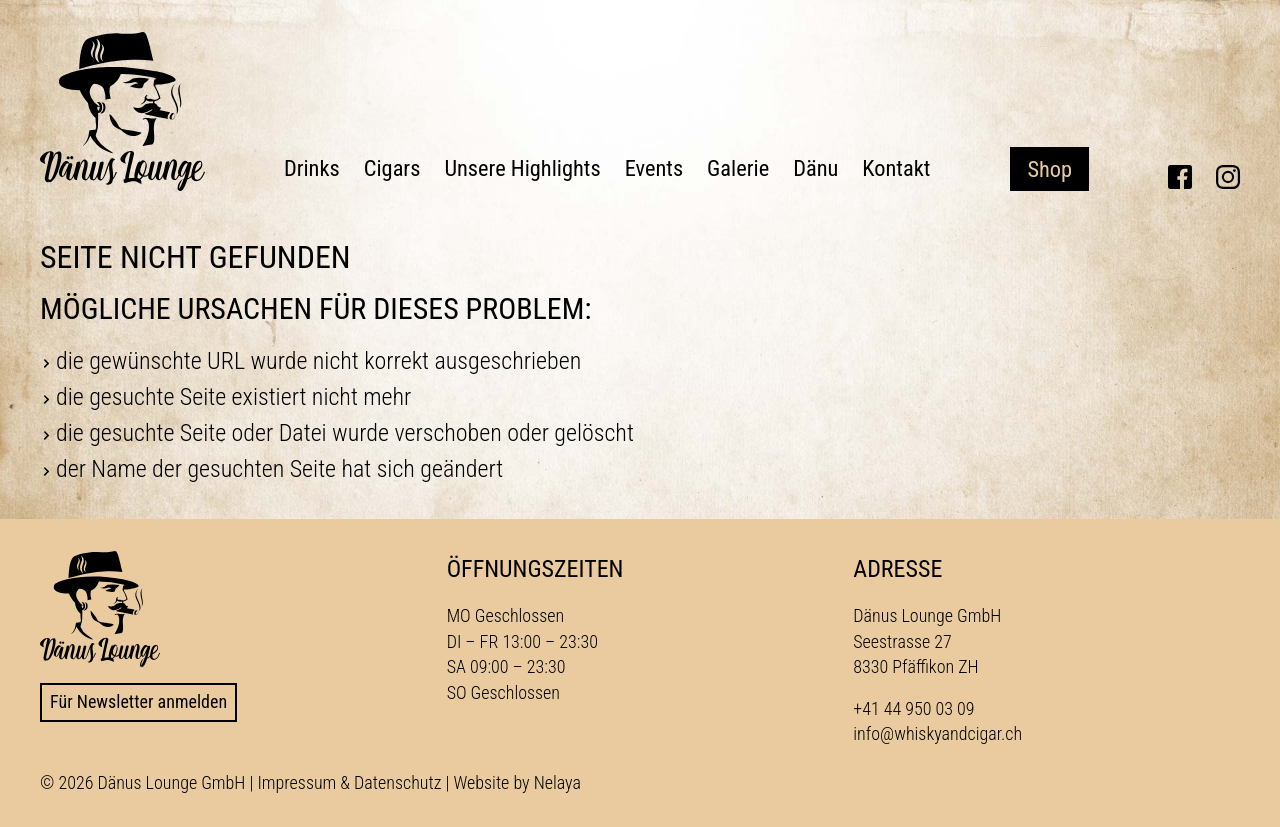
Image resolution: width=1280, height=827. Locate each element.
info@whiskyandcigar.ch (937, 733)
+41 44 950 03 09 (913, 708)
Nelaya (557, 782)
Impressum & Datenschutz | (355, 782)
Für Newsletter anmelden (138, 701)
